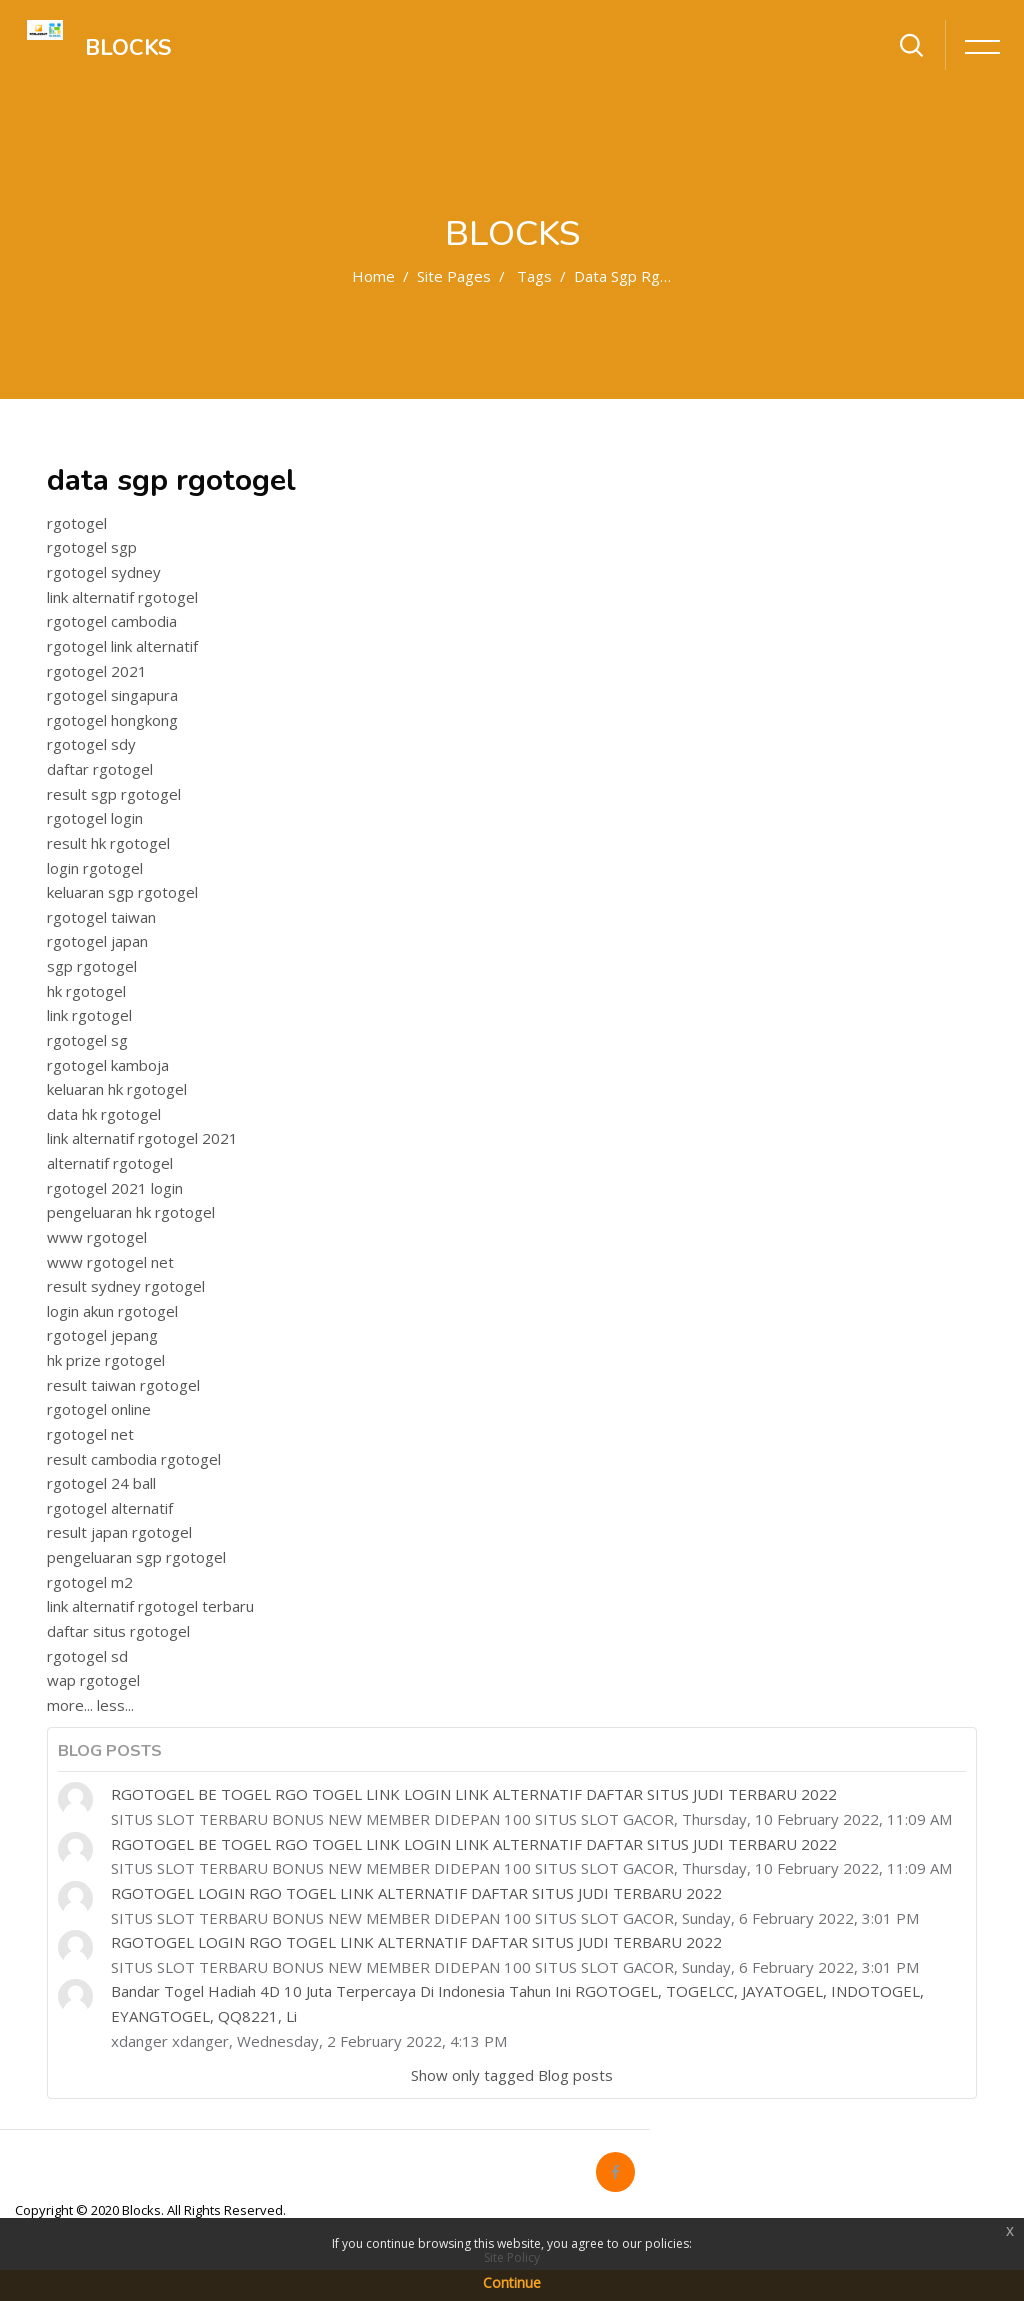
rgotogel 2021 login (115, 1188)
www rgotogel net (110, 1262)
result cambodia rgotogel (134, 1459)
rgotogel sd (87, 1656)
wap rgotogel (93, 1680)
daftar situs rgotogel (118, 1631)
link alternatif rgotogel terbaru (150, 1606)
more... (70, 1705)
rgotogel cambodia (112, 621)
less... (115, 1705)
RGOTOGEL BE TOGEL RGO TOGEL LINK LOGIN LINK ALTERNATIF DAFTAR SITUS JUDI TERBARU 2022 (474, 1794)
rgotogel (77, 523)
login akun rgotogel (112, 1311)
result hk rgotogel (108, 843)
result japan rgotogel (119, 1532)
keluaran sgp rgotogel (122, 892)
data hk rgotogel (104, 1114)
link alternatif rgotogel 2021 (142, 1138)
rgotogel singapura (112, 695)
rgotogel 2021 (97, 671)
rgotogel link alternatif (122, 646)
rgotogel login (95, 818)
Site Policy (512, 2257)
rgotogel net (90, 1434)
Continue (512, 2282)
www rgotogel (97, 1237)
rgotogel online (99, 1409)
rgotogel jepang (102, 1335)
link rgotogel (89, 1015)
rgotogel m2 (90, 1582)
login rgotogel (95, 868)
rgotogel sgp (92, 547)
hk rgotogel (86, 991)
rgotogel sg (87, 1040)
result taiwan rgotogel (123, 1385)
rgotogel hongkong (112, 720)
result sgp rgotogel (114, 794)
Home (373, 276)
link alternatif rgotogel (122, 597)
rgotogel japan (97, 941)
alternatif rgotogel (110, 1163)
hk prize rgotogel (106, 1360)
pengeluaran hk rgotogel (131, 1212)
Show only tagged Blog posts (512, 2075)
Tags (534, 276)
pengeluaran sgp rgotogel (136, 1557)
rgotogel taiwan (101, 917)
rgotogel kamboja (108, 1065)
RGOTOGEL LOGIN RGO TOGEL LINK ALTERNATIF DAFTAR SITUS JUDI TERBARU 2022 (416, 1893)
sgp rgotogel (92, 966)
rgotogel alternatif (110, 1508)
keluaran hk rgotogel (117, 1089)
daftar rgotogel (100, 769)
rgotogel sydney (104, 572)
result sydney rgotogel (126, 1286)
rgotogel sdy (91, 744)
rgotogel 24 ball (101, 1483)
